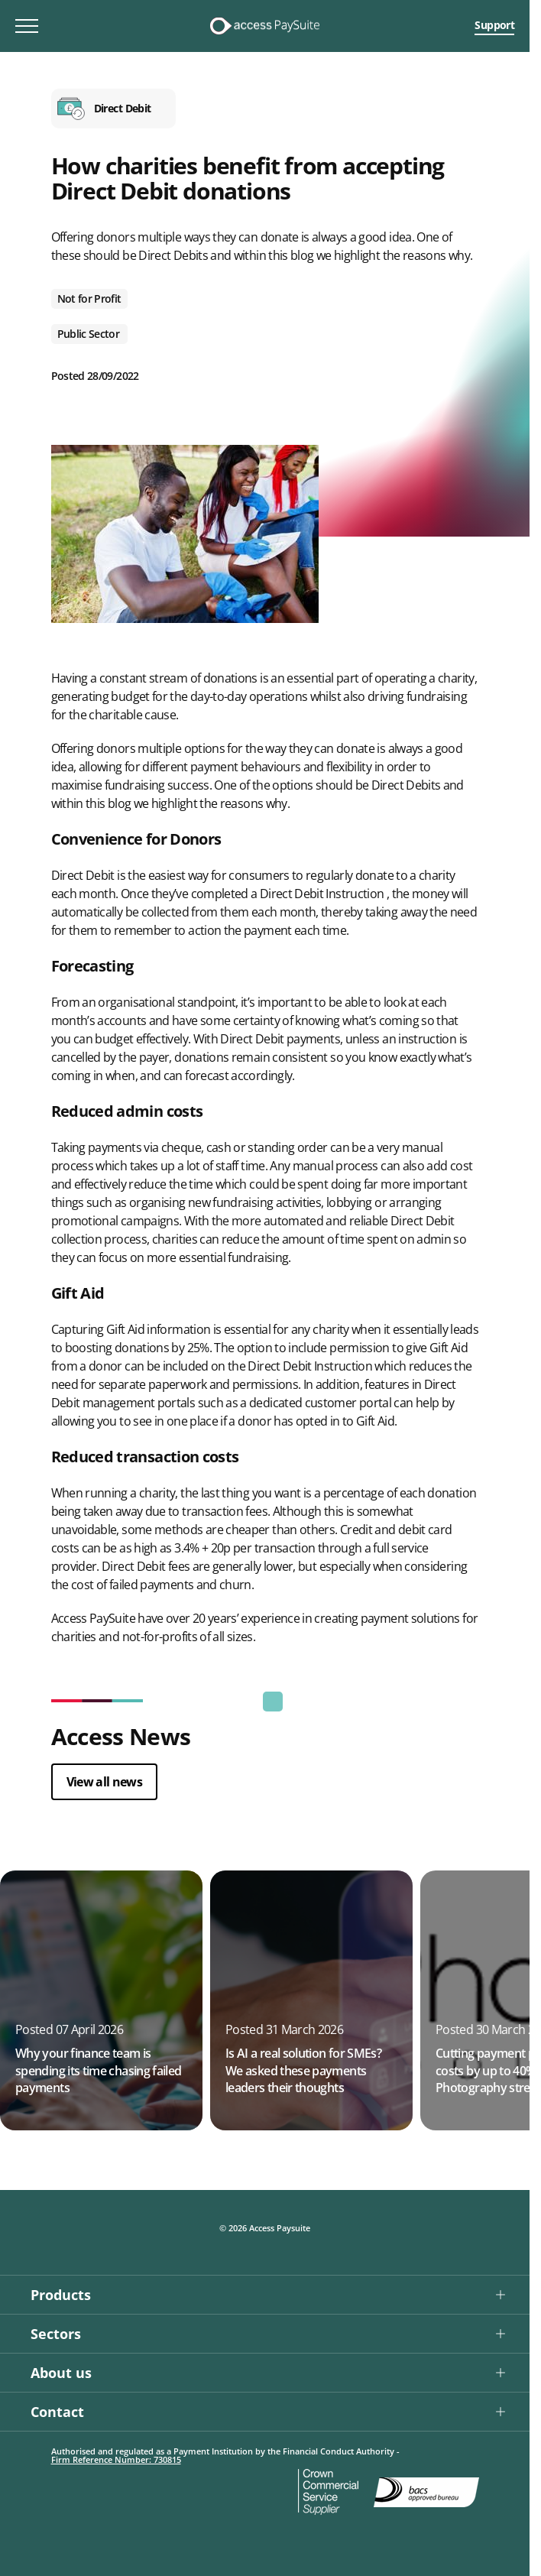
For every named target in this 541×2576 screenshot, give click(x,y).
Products (61, 2295)
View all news (104, 1781)
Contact (57, 2411)
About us (61, 2372)
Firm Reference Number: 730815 (116, 2459)
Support (494, 25)
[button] (265, 2294)
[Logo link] (264, 26)
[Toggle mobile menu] (26, 26)
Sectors (56, 2334)
